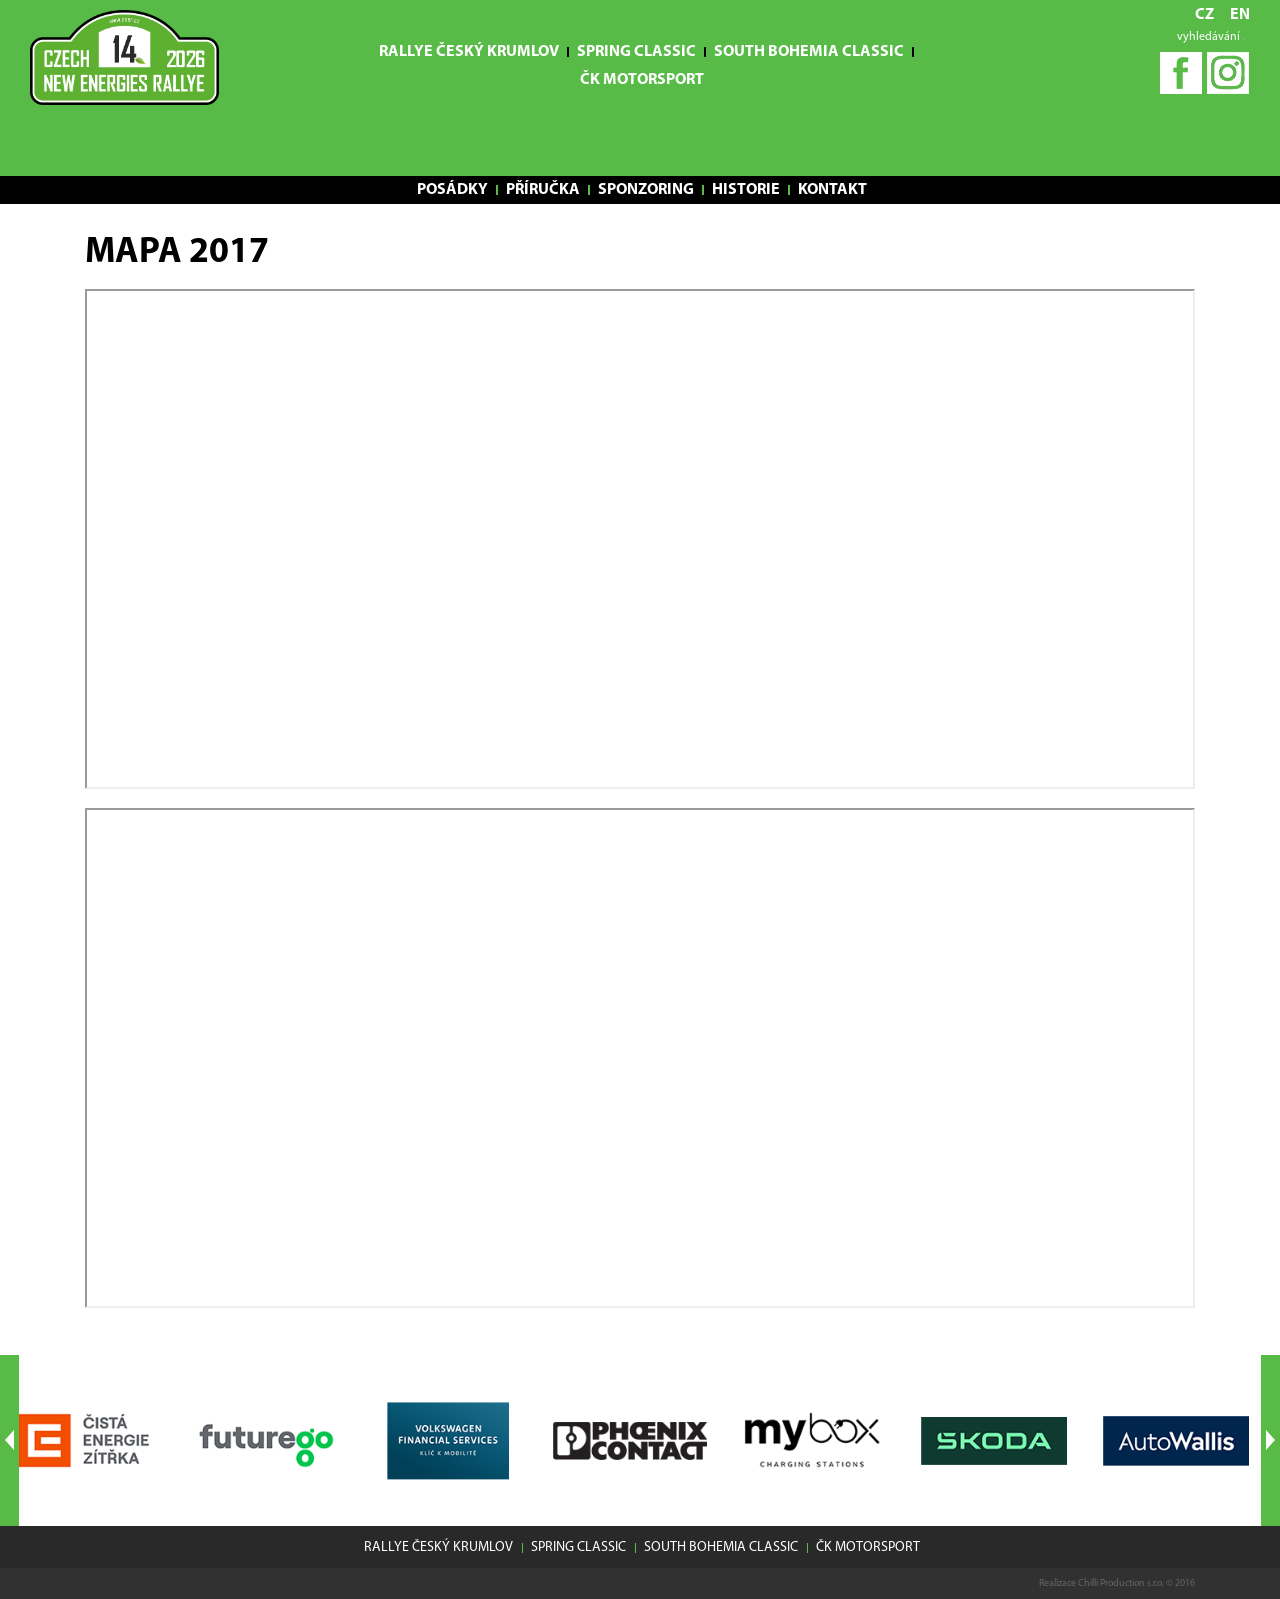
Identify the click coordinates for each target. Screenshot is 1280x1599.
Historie (746, 190)
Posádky (452, 190)
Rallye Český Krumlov (469, 52)
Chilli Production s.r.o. (1121, 1583)
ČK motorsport (642, 80)
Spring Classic (636, 52)
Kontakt (832, 190)
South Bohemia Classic (809, 52)
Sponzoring (646, 190)
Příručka (543, 190)
